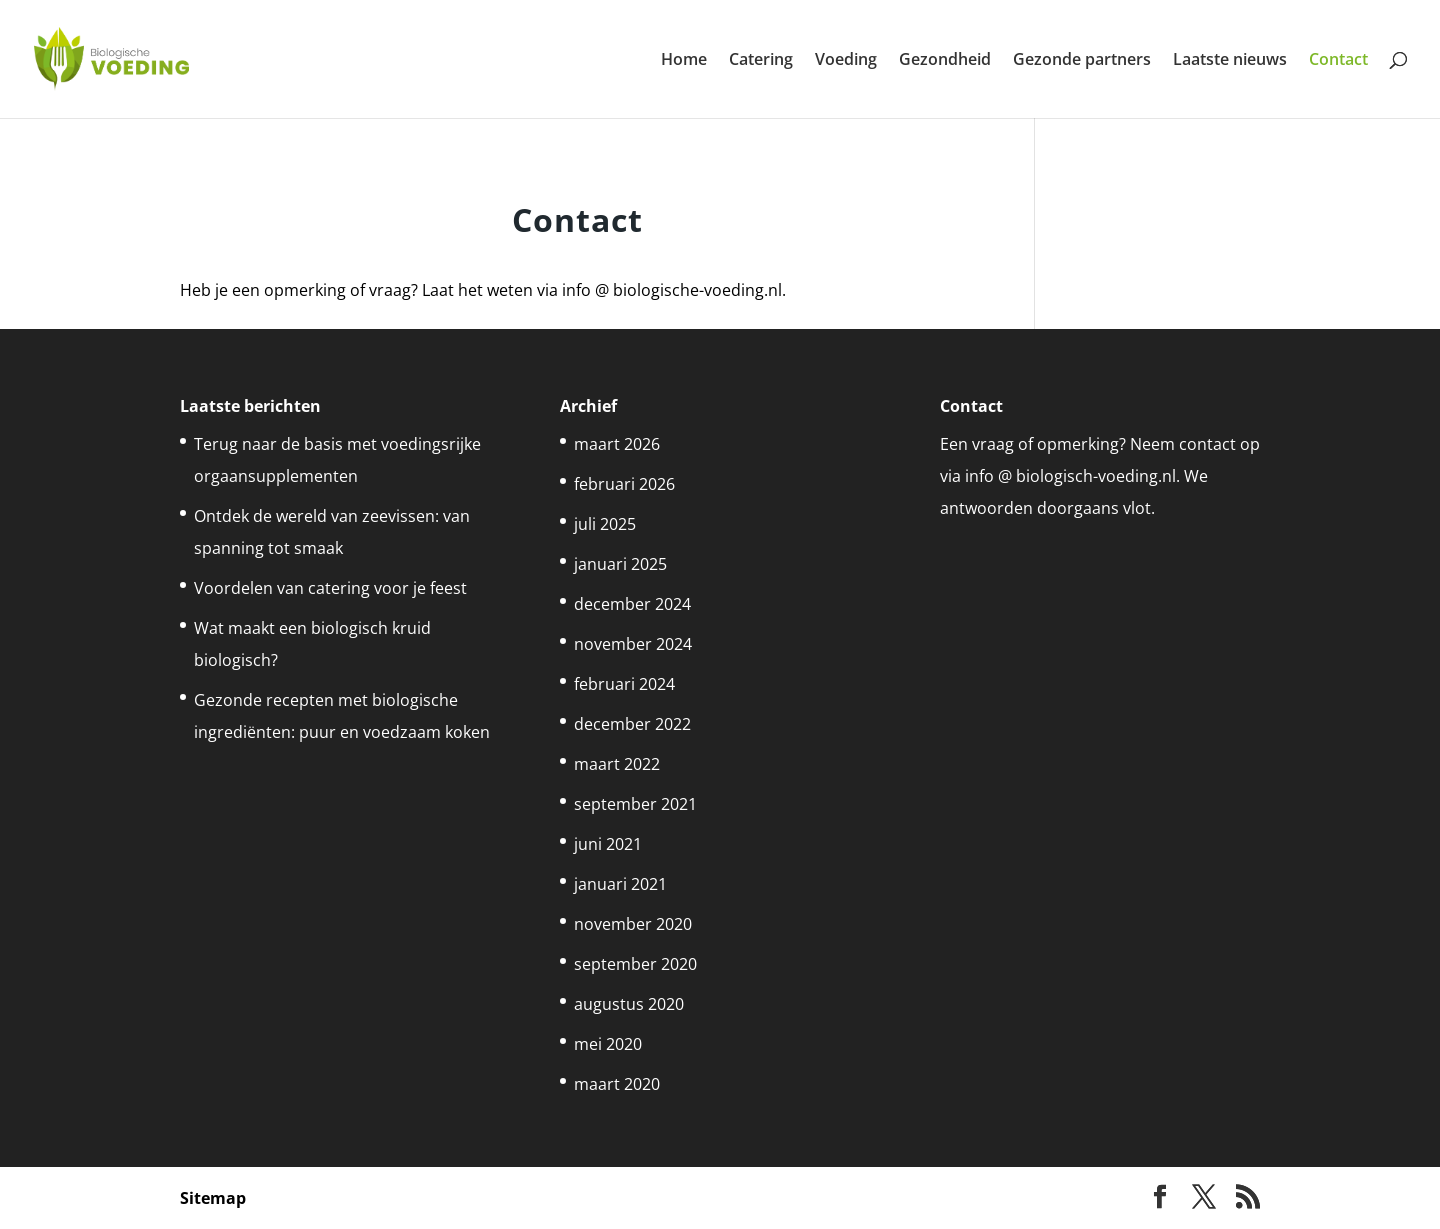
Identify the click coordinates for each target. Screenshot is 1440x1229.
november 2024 (633, 644)
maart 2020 (617, 1084)
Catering (761, 61)
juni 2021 (608, 844)
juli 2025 (605, 524)
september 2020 (635, 964)
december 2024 (632, 604)
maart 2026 (617, 444)
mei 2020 (608, 1044)
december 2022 (632, 724)
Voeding (846, 61)
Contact (1338, 61)
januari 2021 (620, 884)
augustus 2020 (629, 1004)
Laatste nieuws (1230, 61)
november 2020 (633, 924)
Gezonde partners (1082, 61)
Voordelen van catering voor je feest (330, 588)
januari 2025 (620, 564)
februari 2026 (624, 484)
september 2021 (635, 804)
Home (684, 61)
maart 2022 (617, 764)
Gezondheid (945, 61)
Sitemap (213, 1198)
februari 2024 (624, 684)
